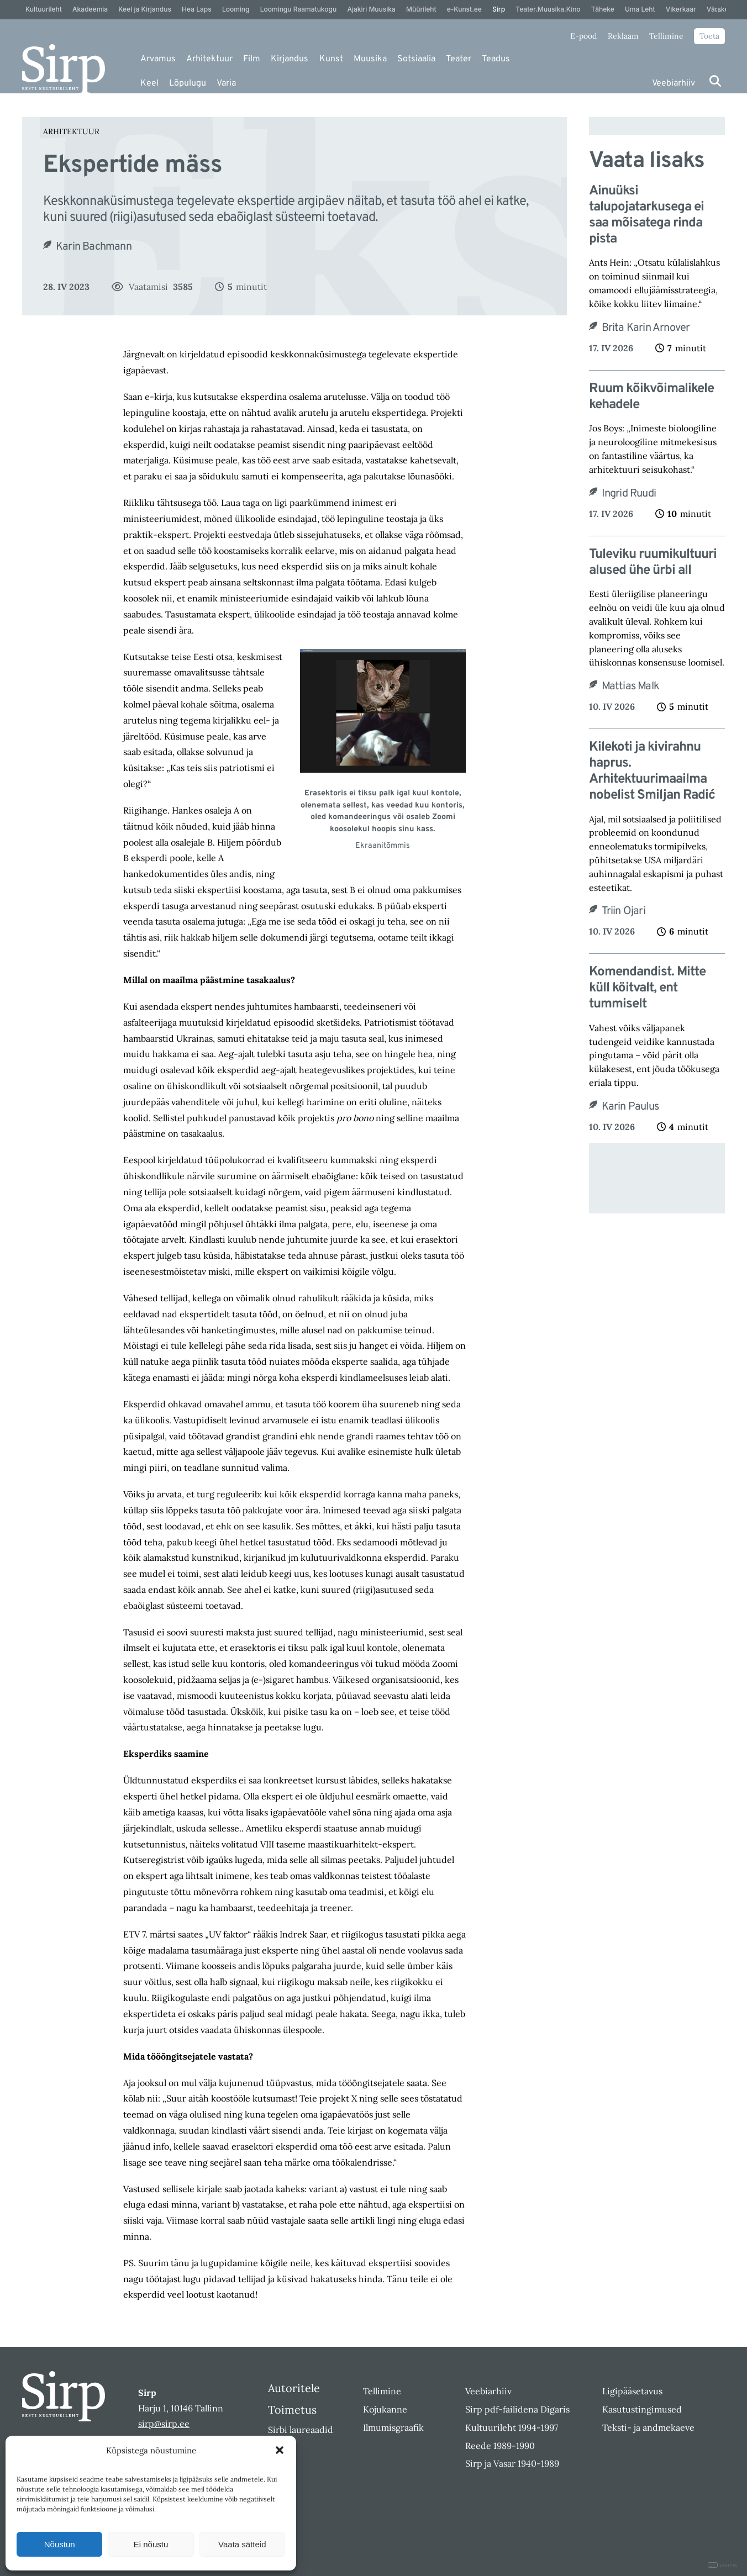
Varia (226, 83)
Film (251, 59)
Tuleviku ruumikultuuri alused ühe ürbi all (653, 563)
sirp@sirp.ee (164, 2423)
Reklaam (623, 36)
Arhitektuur (209, 59)
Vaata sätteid (242, 2544)
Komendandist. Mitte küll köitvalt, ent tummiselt (647, 988)
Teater (458, 59)
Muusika (370, 59)
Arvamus (158, 59)
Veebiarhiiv (673, 83)
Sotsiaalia (416, 59)
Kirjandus (289, 59)
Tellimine (666, 36)
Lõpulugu (187, 83)
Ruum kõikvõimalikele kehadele (651, 397)
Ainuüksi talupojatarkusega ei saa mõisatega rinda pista (646, 215)
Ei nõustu (151, 2544)
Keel (149, 83)
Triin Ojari (623, 911)
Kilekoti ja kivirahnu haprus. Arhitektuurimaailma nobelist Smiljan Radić (652, 771)
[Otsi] (715, 81)
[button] (279, 2450)
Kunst (331, 59)
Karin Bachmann (93, 247)
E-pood (583, 36)
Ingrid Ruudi (629, 494)
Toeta (709, 36)
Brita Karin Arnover (646, 328)
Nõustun (59, 2544)
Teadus (496, 59)
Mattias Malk (630, 686)
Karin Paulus (630, 1107)
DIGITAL (723, 2565)
